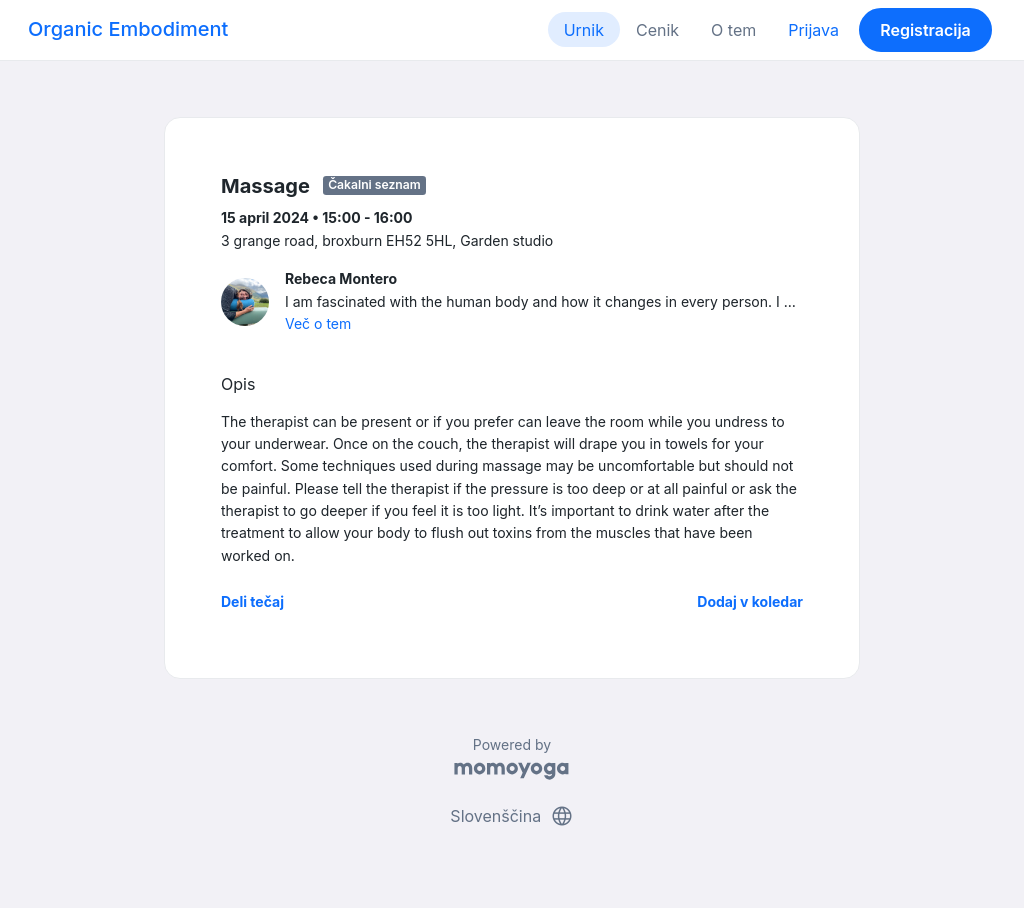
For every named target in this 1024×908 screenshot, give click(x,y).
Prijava (813, 30)
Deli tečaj (252, 601)
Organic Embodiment (128, 29)
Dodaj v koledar (750, 601)
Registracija (925, 30)
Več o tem (318, 323)
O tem (733, 30)
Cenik (657, 30)
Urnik (584, 30)
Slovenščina (511, 816)
